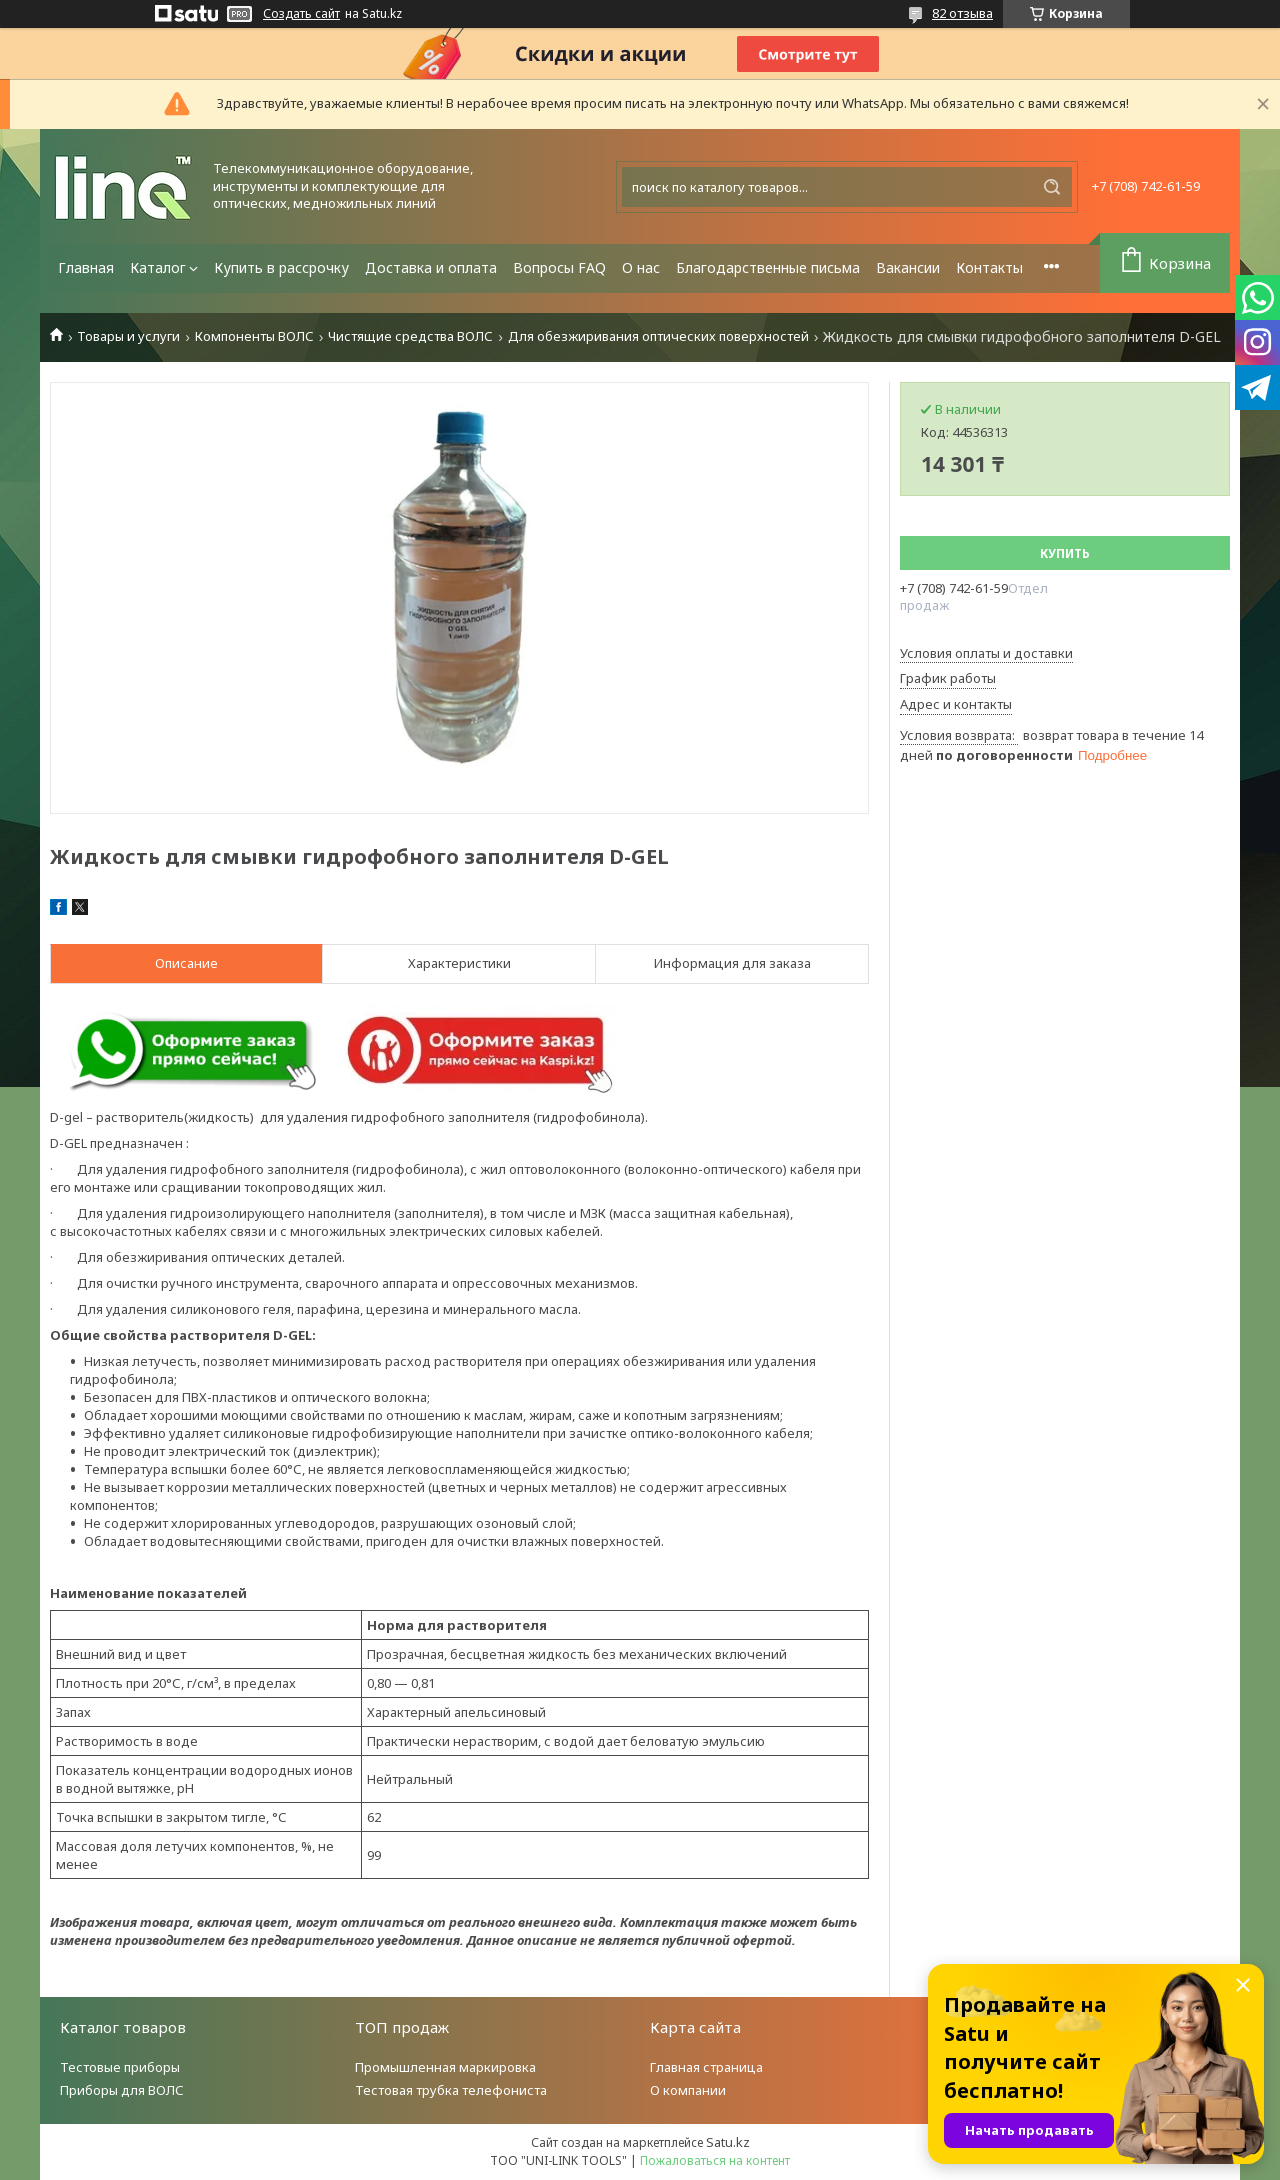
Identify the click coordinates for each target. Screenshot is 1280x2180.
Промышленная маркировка (445, 2067)
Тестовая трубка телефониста (451, 2090)
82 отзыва (962, 13)
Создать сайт (301, 14)
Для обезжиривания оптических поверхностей (658, 336)
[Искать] (1052, 187)
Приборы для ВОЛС (122, 2090)
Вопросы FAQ (559, 267)
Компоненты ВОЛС (254, 336)
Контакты (989, 267)
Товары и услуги (128, 336)
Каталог (158, 267)
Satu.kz (728, 2142)
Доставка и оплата (431, 267)
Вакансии (908, 267)
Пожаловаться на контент (715, 2160)
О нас (641, 267)
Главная (86, 267)
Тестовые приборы (120, 2067)
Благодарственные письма (768, 267)
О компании (688, 2090)
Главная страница (706, 2067)
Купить (1065, 553)
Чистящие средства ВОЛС (410, 336)
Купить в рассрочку (281, 267)
